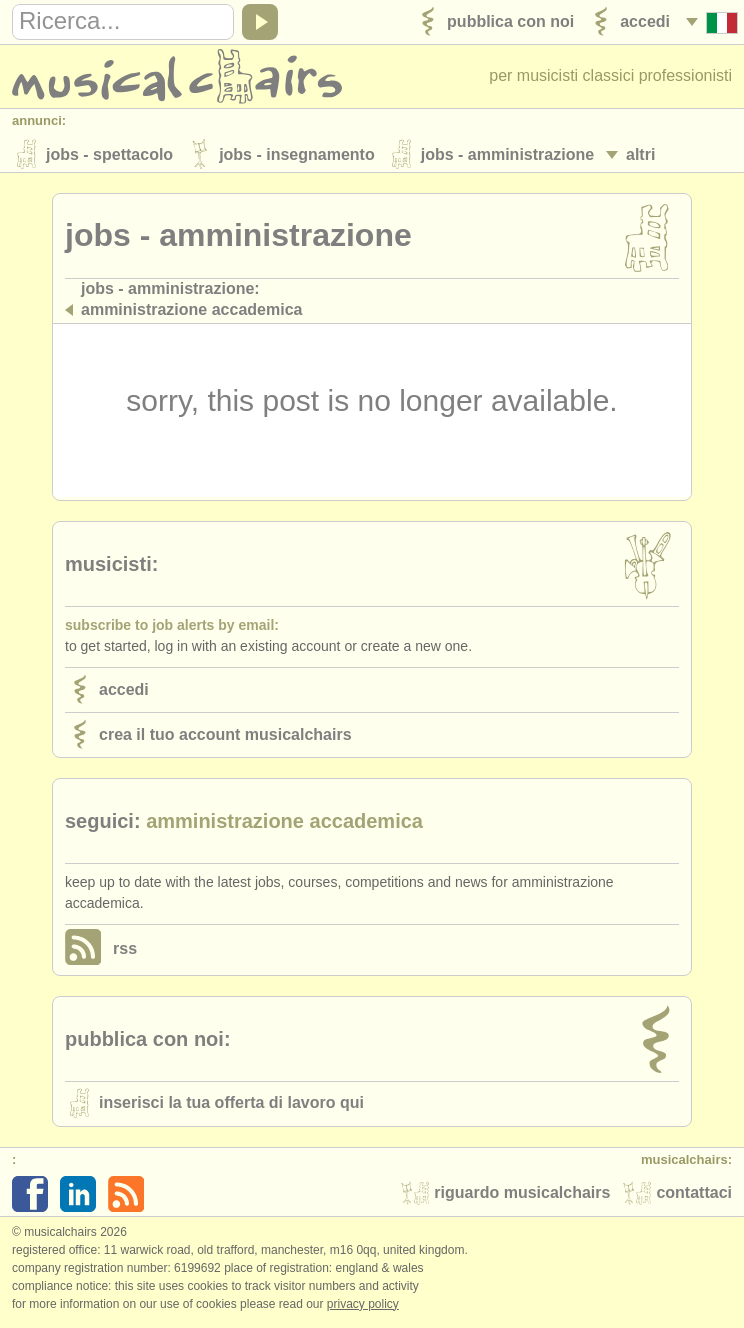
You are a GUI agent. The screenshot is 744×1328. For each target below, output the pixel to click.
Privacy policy (363, 1307)
